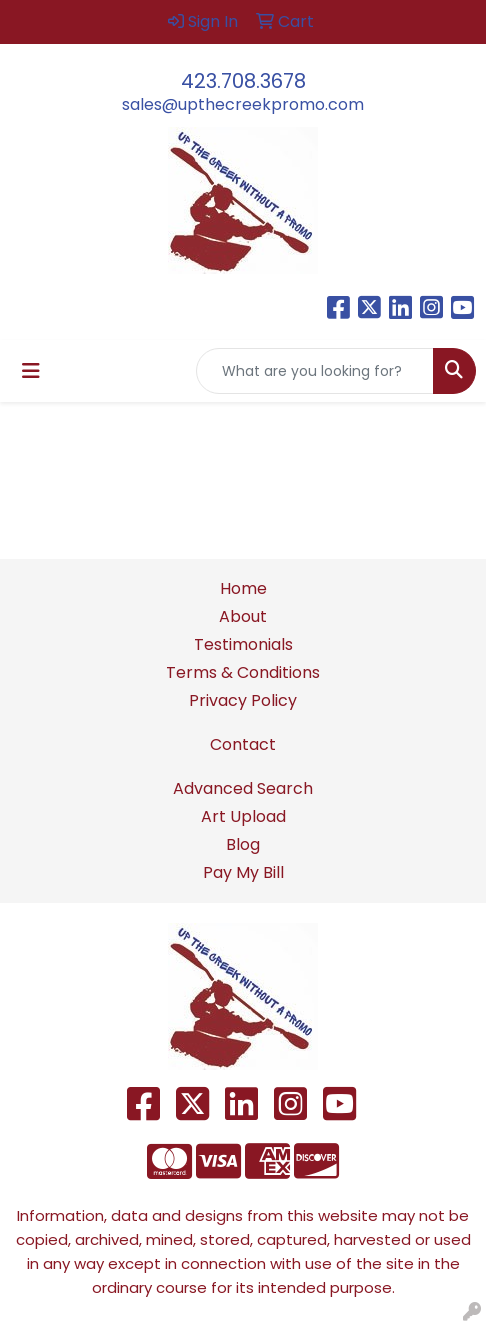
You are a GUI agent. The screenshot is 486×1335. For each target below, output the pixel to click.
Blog (243, 844)
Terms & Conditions (243, 672)
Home (243, 588)
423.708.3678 (243, 81)
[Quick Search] (315, 371)
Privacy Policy (243, 700)
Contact (243, 744)
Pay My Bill (243, 872)
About (243, 616)
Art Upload (243, 816)
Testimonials (243, 644)
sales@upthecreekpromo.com (243, 104)
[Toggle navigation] (31, 371)
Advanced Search (243, 788)
